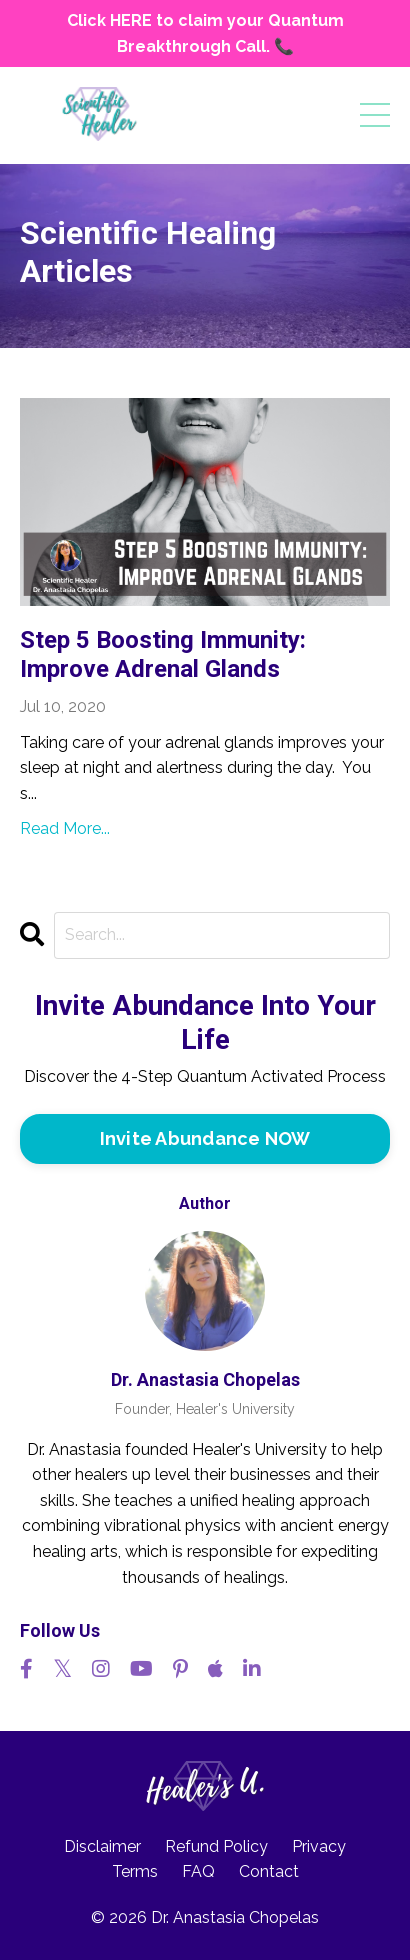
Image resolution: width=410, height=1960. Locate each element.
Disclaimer (102, 1846)
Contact (269, 1871)
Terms (135, 1871)
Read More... (65, 828)
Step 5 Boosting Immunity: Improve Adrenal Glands (163, 654)
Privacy (319, 1846)
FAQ (198, 1871)
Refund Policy (216, 1846)
